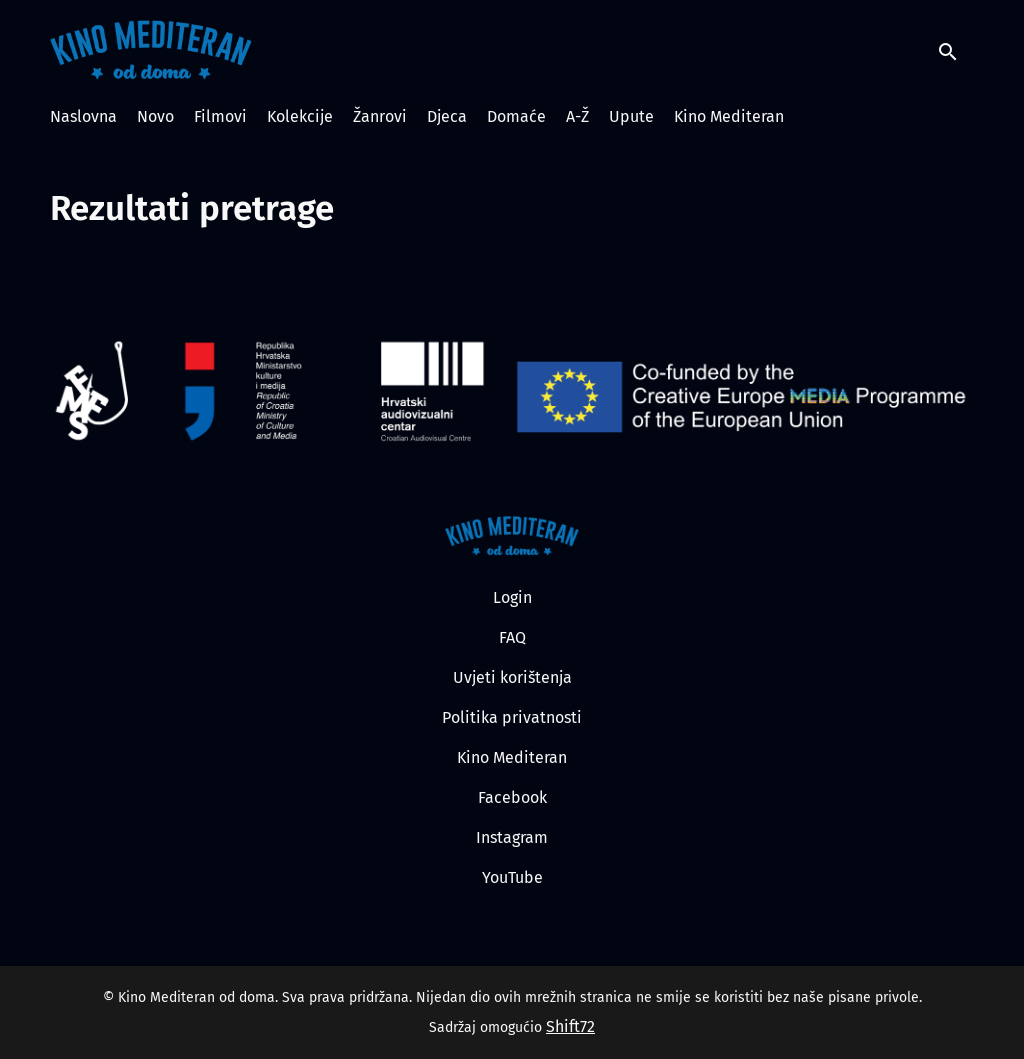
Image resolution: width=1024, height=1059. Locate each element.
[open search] (956, 49)
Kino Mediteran (729, 116)
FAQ (512, 637)
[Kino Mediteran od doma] (512, 536)
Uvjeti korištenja (512, 677)
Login (512, 597)
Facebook (512, 797)
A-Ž (577, 116)
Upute (631, 116)
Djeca (447, 116)
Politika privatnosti (512, 717)
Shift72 (570, 1026)
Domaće (516, 116)
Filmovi (220, 116)
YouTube (512, 877)
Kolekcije (300, 116)
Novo (155, 116)
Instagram (512, 837)
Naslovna (83, 116)
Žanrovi (380, 116)
